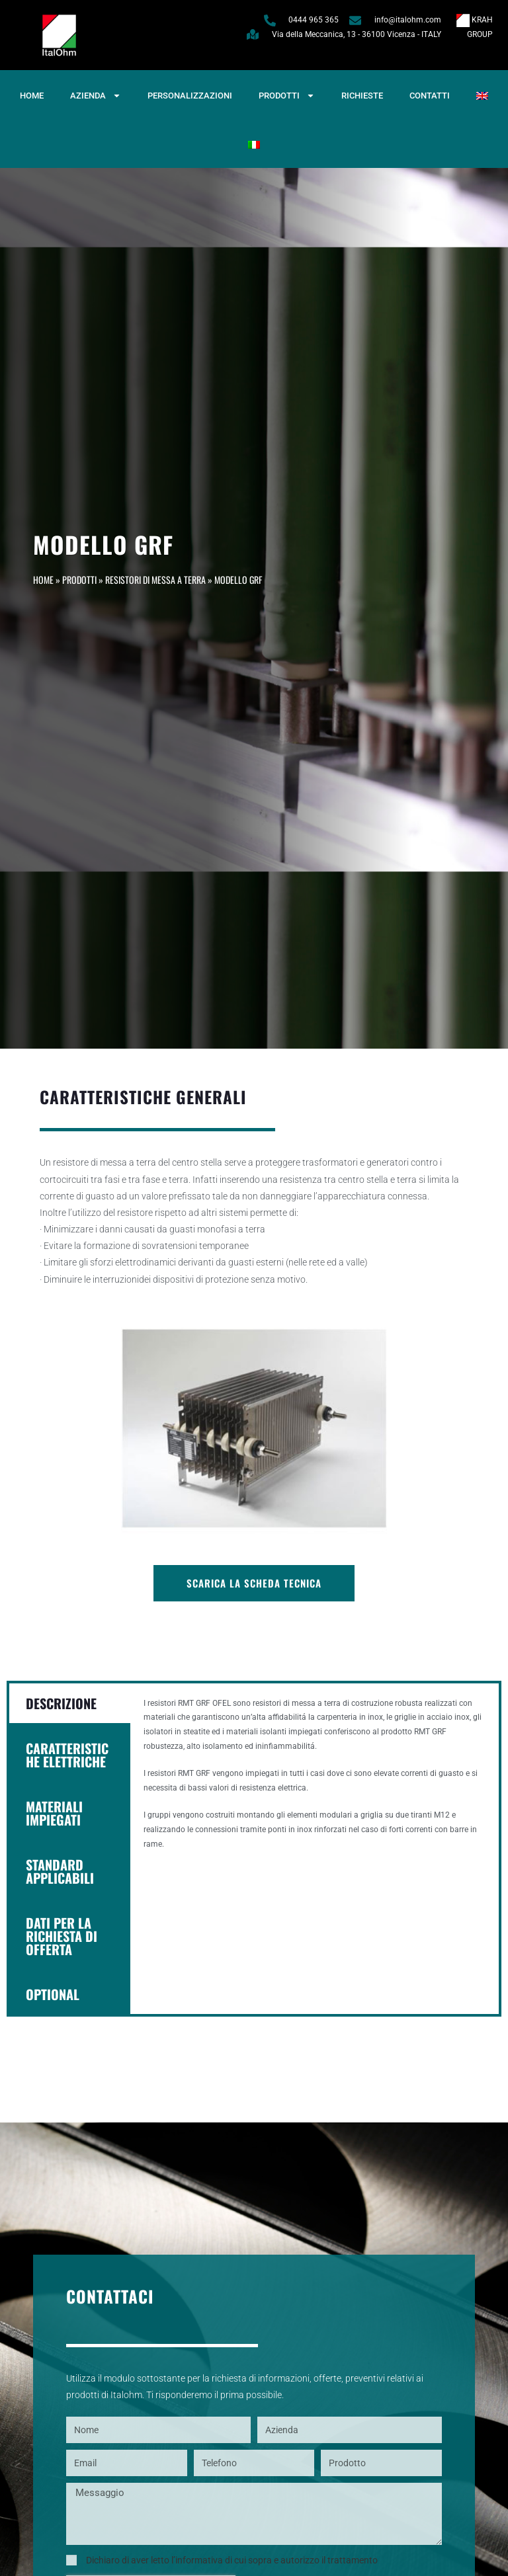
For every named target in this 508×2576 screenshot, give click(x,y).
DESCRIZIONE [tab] (61, 1703)
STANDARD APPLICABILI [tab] (60, 1871)
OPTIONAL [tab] (52, 1994)
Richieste (362, 96)
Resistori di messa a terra (155, 579)
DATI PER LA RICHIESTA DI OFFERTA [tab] (61, 1936)
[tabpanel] (314, 1780)
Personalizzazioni (190, 96)
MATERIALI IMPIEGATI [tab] (54, 1813)
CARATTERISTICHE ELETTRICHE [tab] (67, 1754)
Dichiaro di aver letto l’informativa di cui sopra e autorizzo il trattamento (232, 2560)
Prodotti (287, 95)
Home (32, 96)
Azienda (95, 95)
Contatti (429, 96)
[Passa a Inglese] (482, 96)
